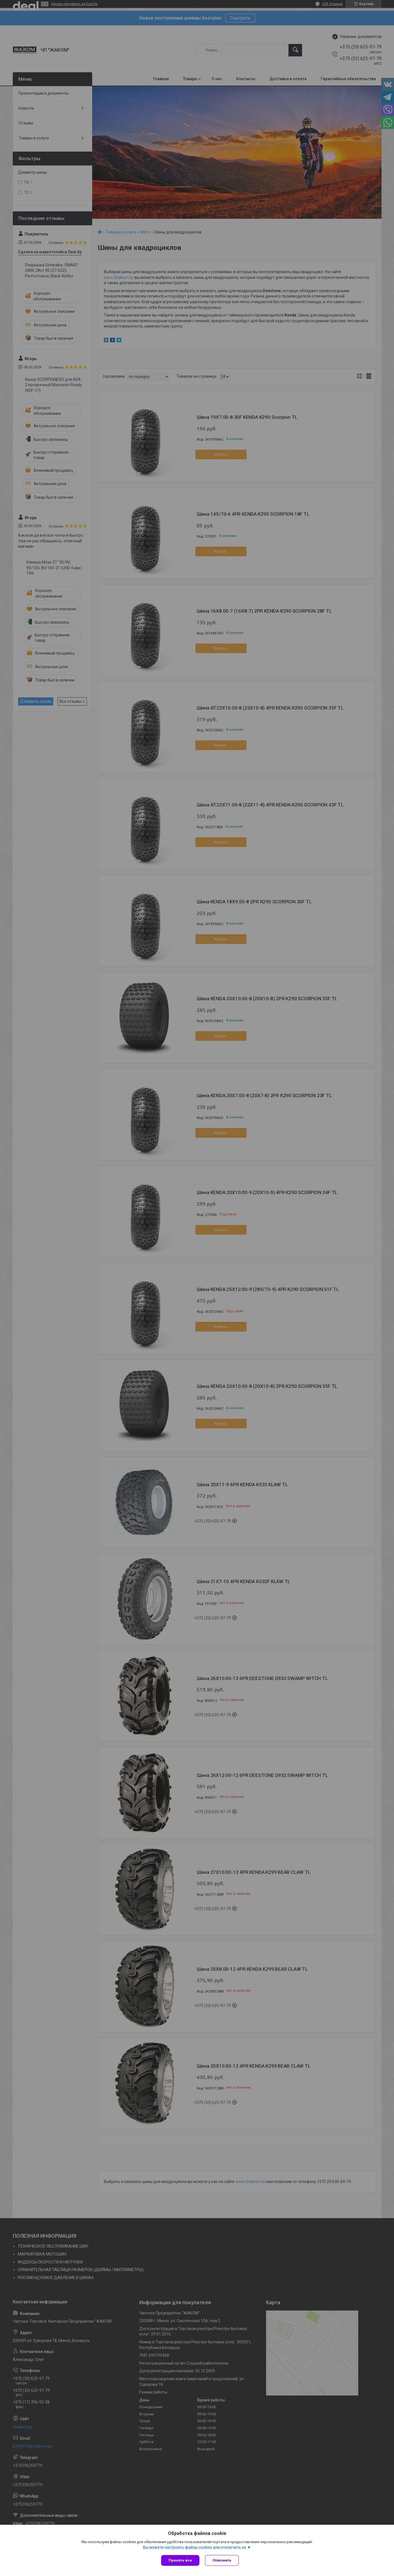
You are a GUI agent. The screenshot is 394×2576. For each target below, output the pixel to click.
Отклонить (221, 2560)
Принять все (180, 2560)
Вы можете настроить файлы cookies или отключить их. (195, 2547)
